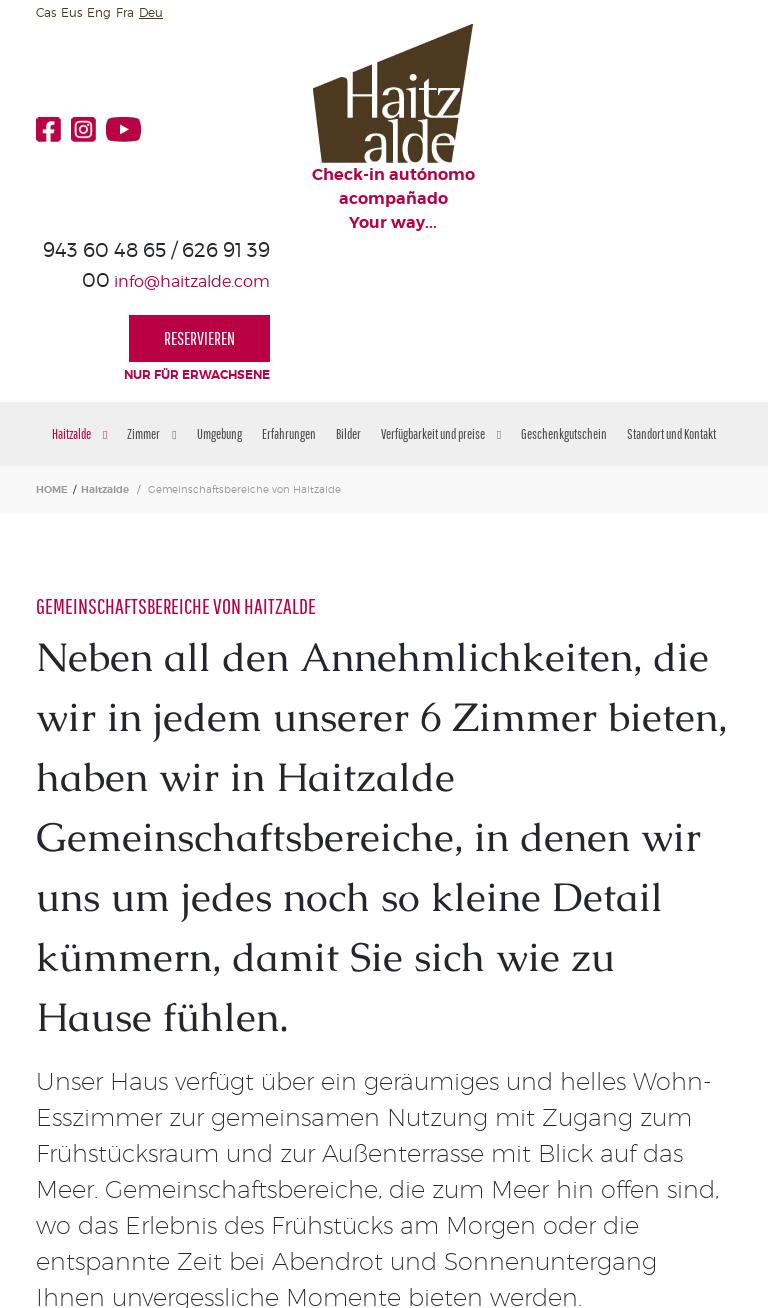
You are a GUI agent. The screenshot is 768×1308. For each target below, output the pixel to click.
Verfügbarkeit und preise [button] (441, 283)
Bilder (348, 283)
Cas (46, 12)
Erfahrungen (289, 283)
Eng (99, 12)
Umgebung (219, 283)
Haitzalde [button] (79, 283)
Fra (125, 12)
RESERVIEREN (661, 127)
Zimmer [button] (151, 283)
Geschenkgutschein (564, 283)
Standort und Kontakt (671, 283)
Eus (71, 12)
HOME (52, 338)
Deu (151, 12)
